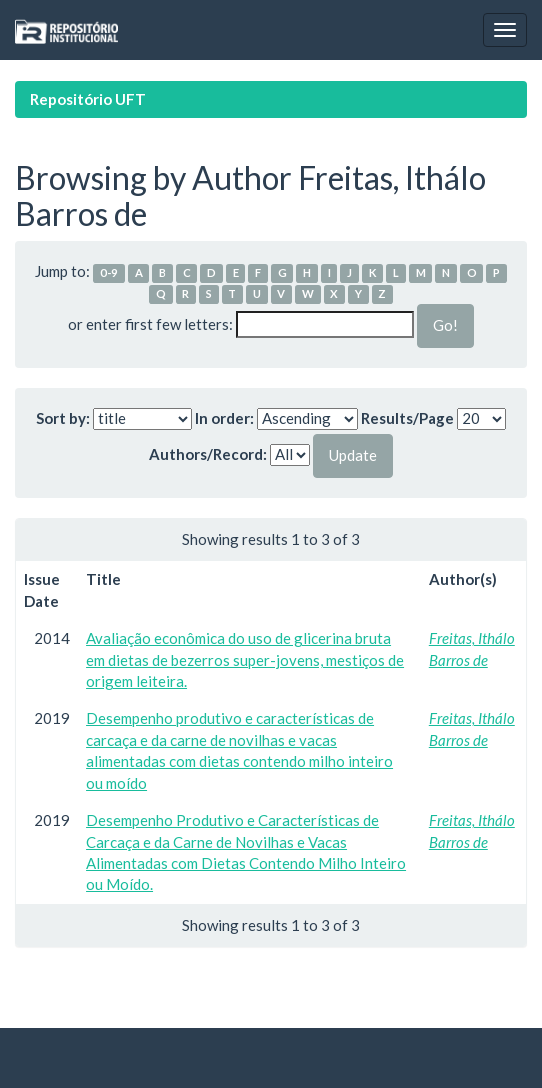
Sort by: (63, 418)
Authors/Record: (208, 454)
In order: (224, 418)
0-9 (109, 272)
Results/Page (407, 418)
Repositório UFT (88, 99)
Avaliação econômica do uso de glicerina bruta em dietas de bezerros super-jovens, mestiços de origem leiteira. (245, 659)
